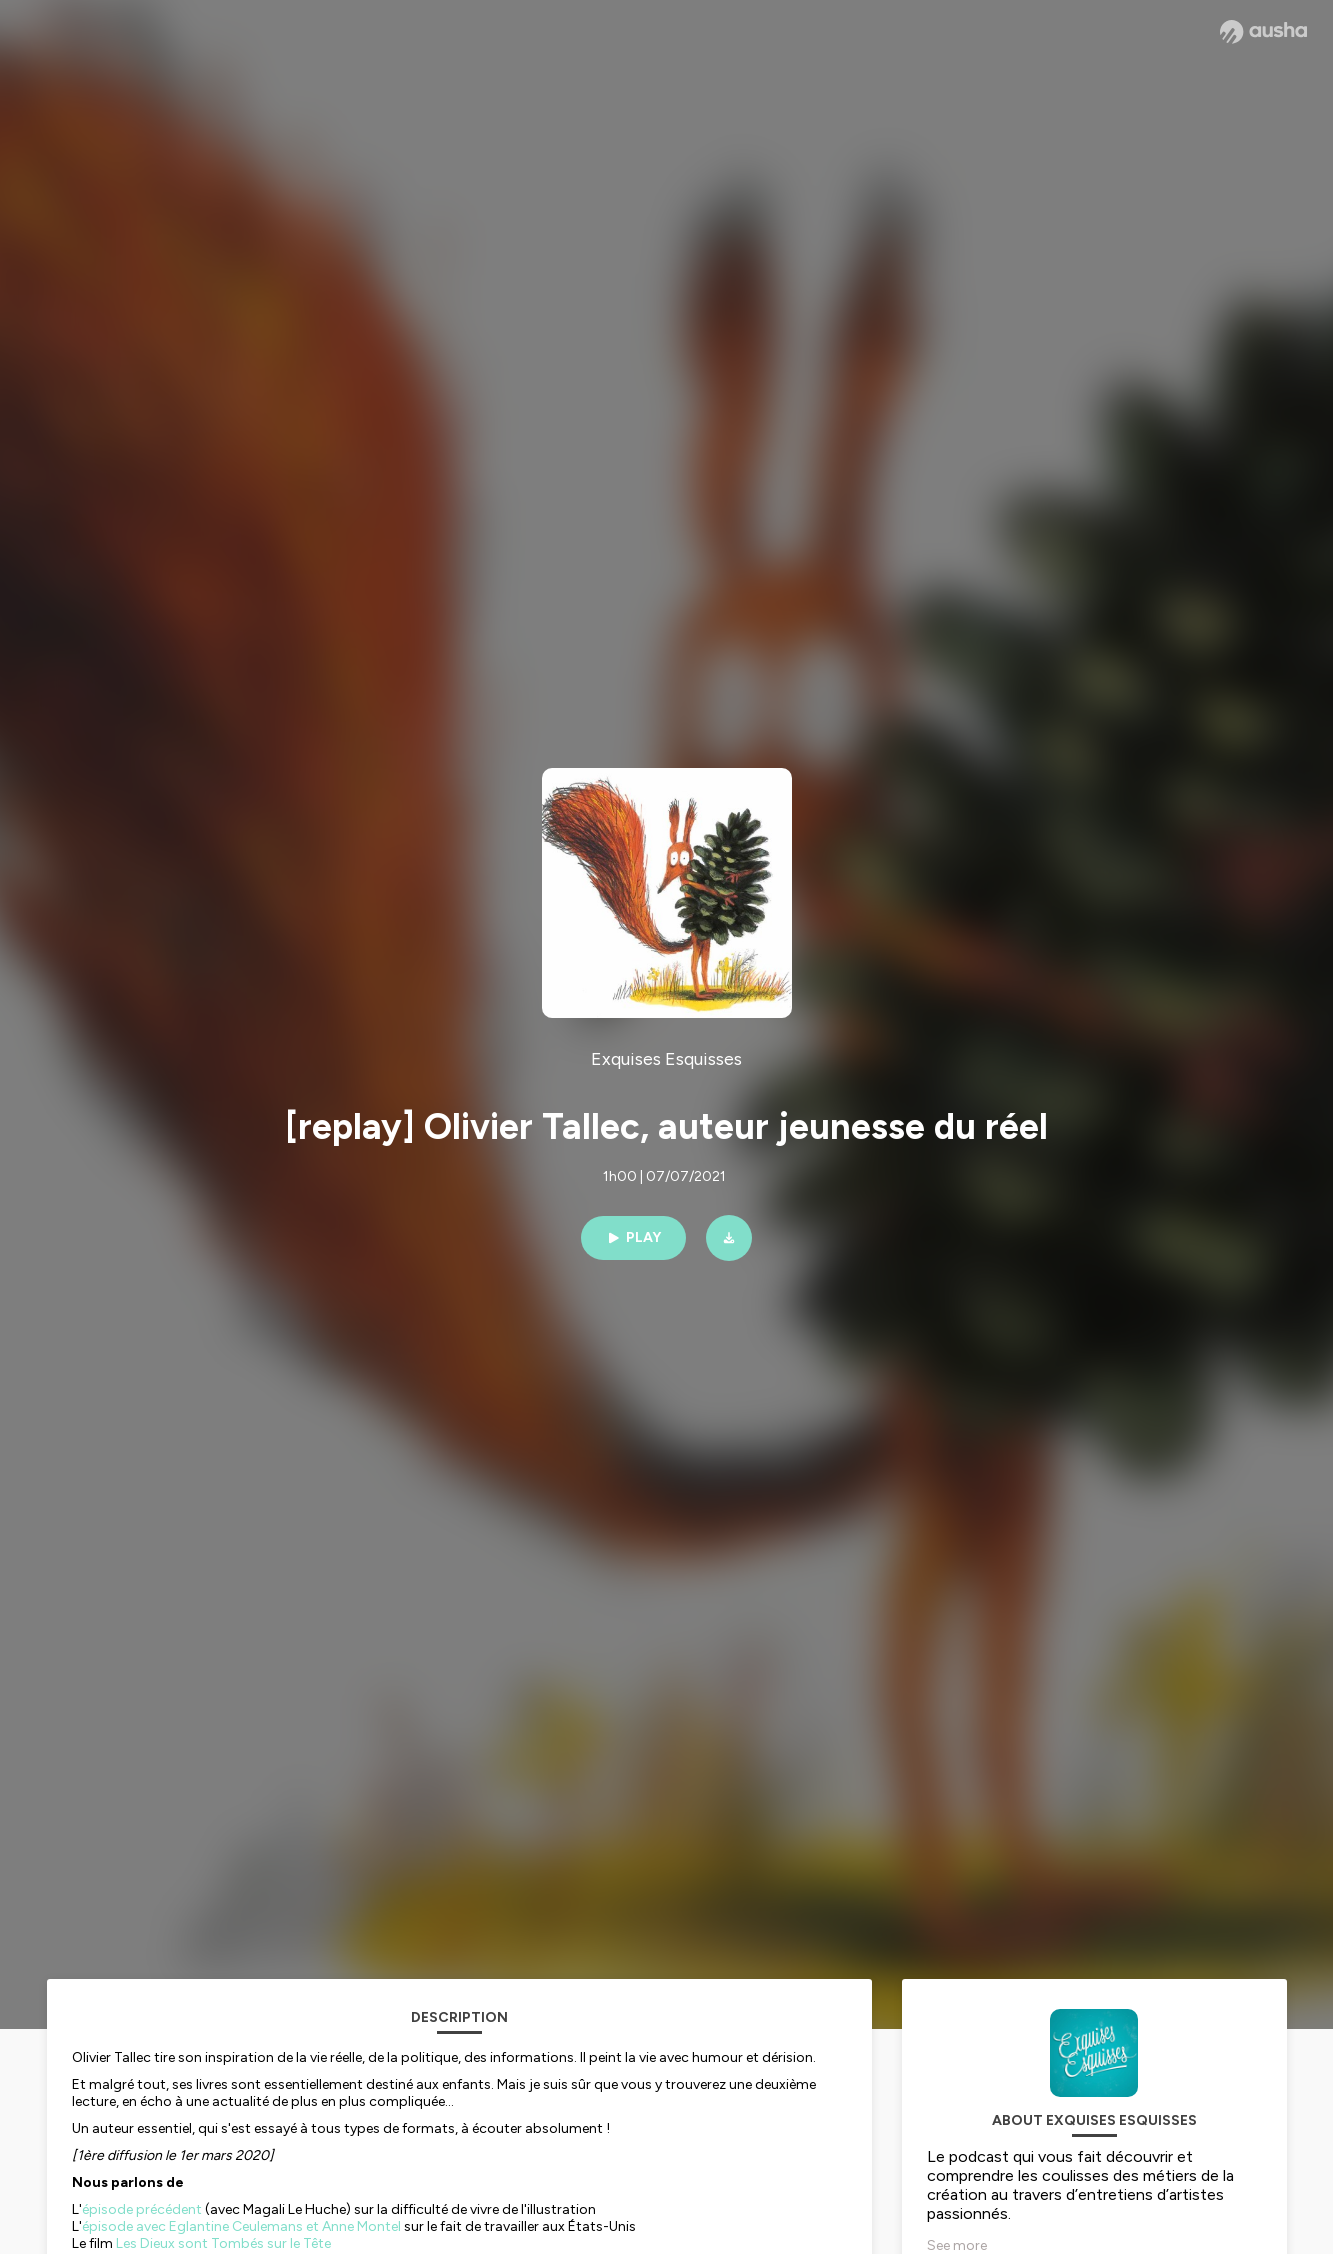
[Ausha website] (1263, 32)
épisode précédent (142, 2209)
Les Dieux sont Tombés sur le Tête (223, 2243)
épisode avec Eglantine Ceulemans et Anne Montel (241, 2226)
